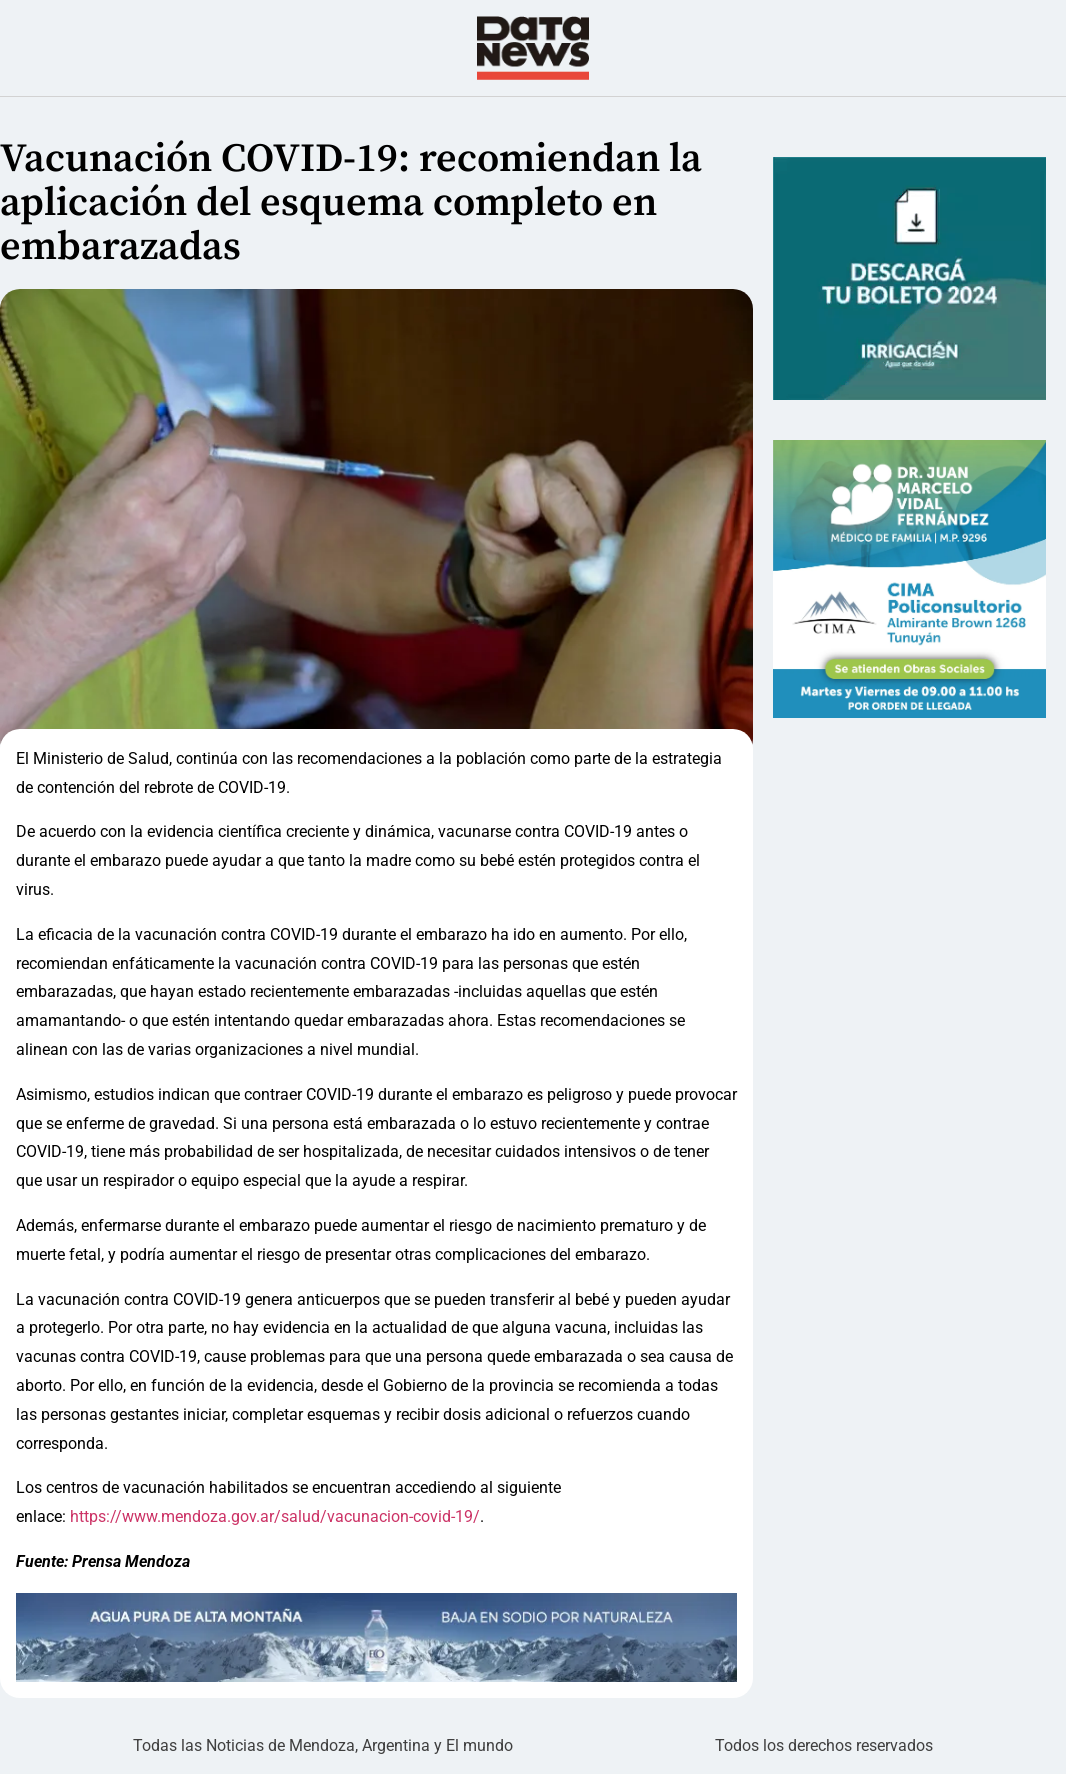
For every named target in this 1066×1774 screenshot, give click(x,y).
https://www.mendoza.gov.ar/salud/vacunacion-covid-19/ (273, 1516)
